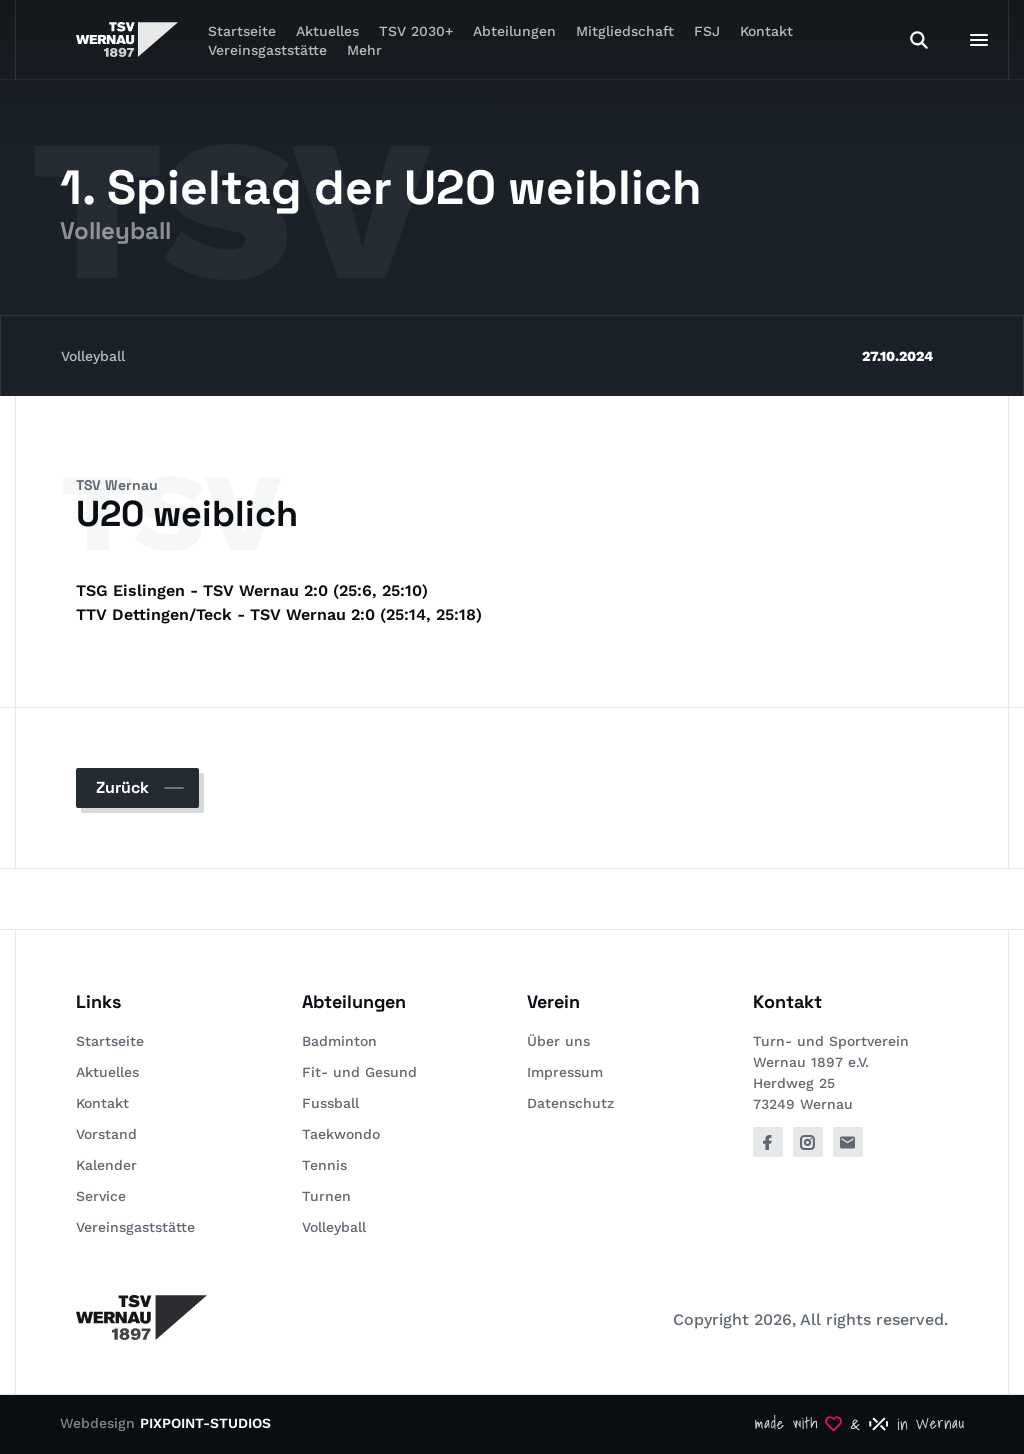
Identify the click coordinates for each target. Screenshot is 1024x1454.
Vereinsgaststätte (267, 50)
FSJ (707, 31)
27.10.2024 (897, 356)
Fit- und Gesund (359, 1072)
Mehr (364, 50)
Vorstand (106, 1134)
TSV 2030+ (416, 31)
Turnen (326, 1196)
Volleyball (93, 356)
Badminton (339, 1041)
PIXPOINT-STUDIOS (205, 1423)
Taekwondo (341, 1134)
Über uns (558, 1041)
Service (101, 1196)
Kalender (106, 1165)
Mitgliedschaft (625, 31)
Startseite (110, 1041)
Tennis (324, 1165)
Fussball (330, 1103)
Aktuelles (107, 1072)
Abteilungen (514, 31)
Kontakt (766, 31)
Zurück (122, 787)
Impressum (565, 1072)
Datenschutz (570, 1103)
